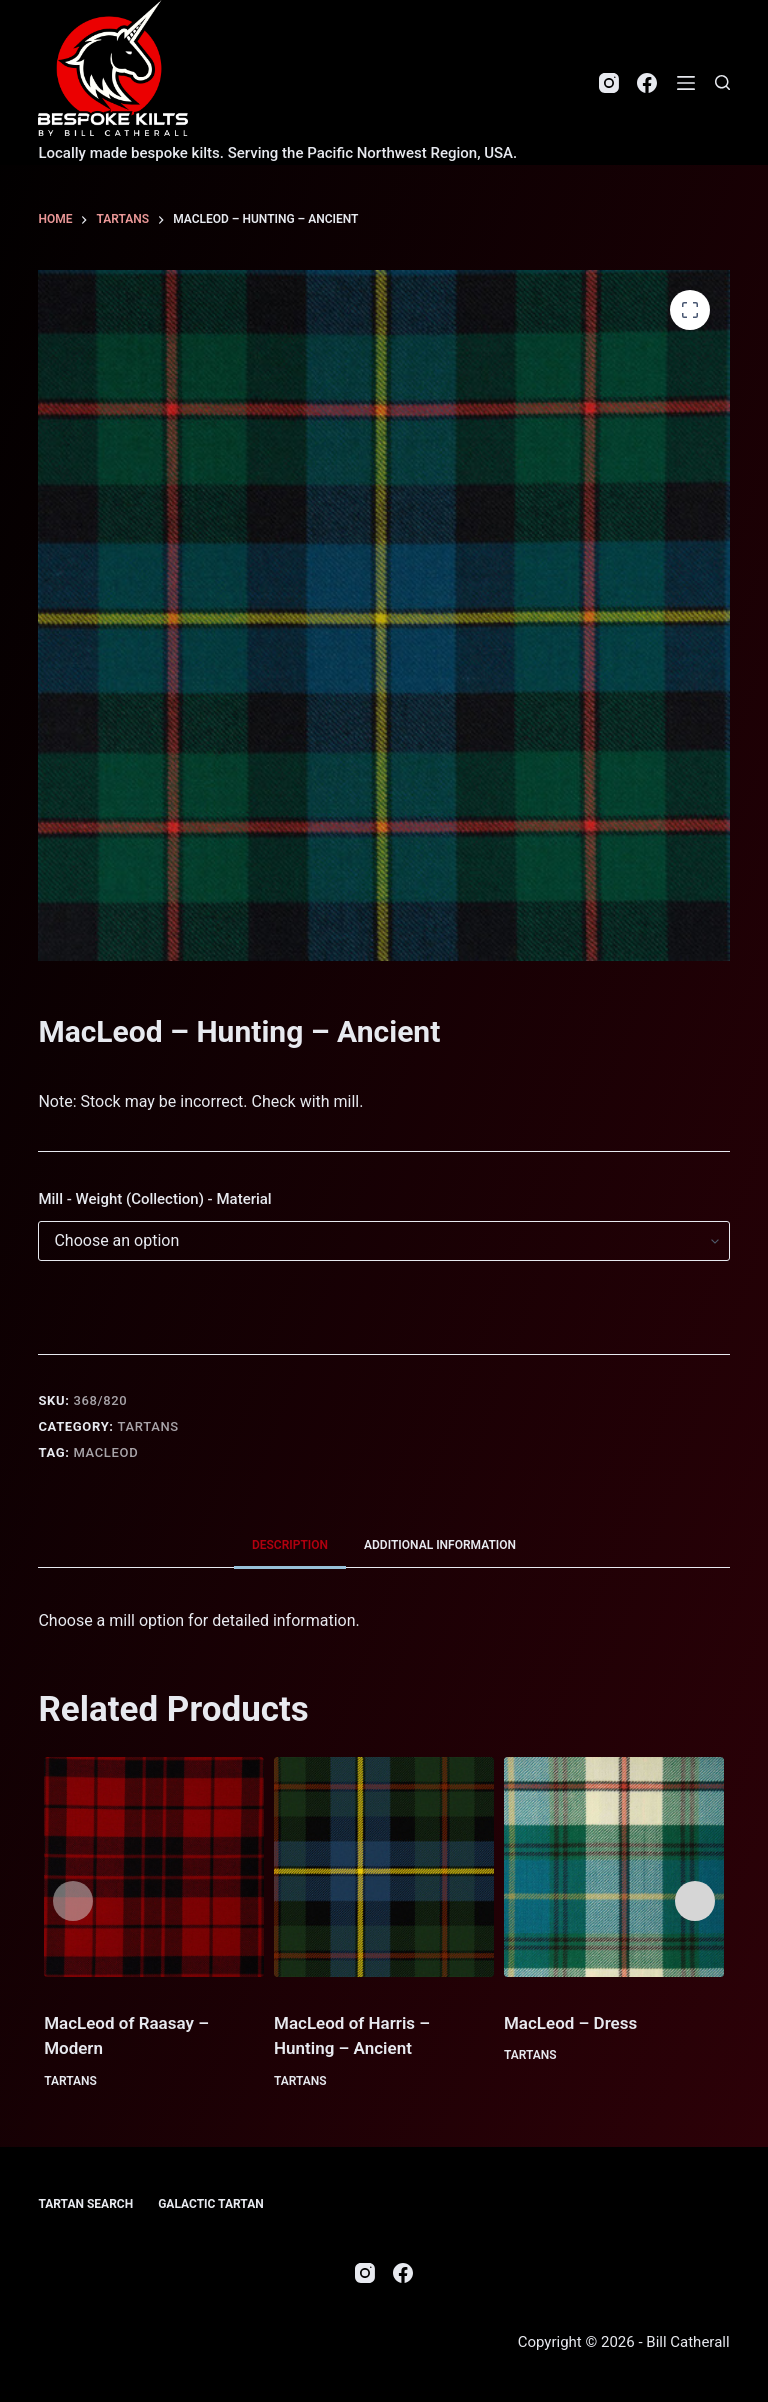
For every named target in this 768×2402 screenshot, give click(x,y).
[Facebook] (647, 83)
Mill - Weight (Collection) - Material (154, 1199)
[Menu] (686, 83)
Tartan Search (85, 2204)
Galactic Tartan (211, 2204)
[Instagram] (609, 83)
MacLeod (105, 1452)
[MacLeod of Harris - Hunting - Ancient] (384, 1867)
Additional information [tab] (440, 1545)
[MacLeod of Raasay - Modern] (154, 1867)
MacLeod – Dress (570, 2023)
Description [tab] (290, 1545)
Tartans (148, 1426)
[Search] (722, 82)
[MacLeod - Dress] (614, 1867)
